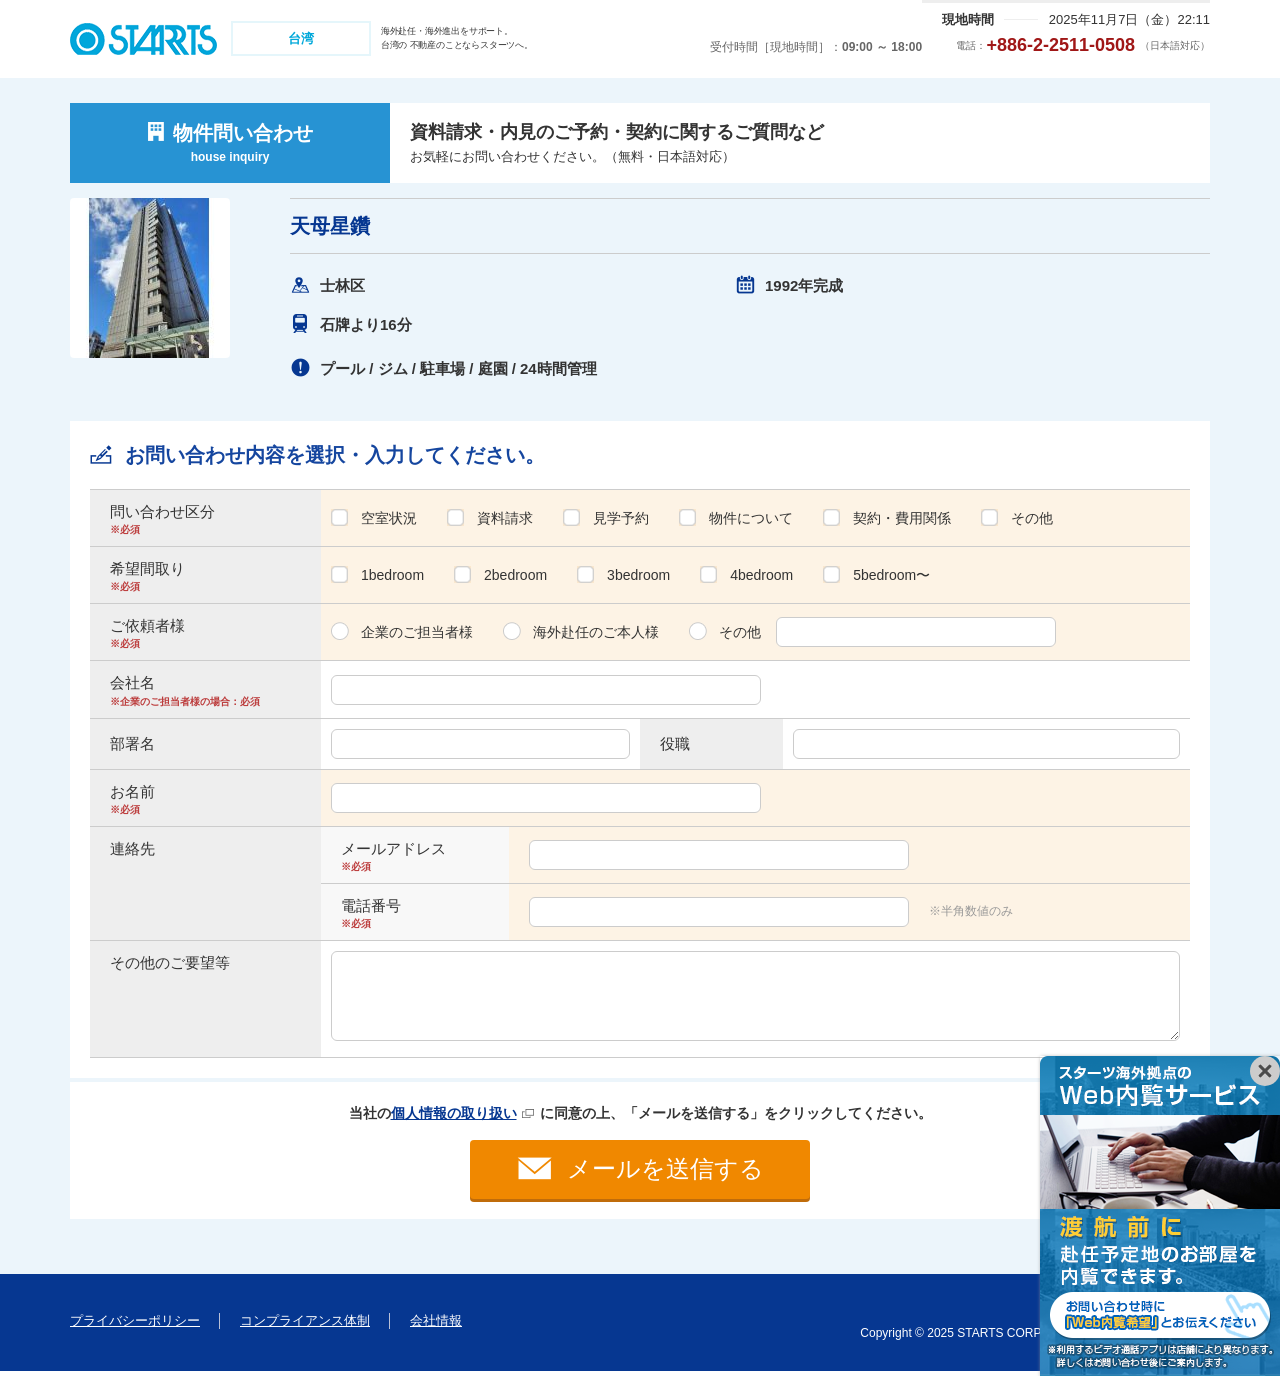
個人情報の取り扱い (454, 1113)
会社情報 (436, 1325)
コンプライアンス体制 (305, 1325)
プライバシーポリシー (135, 1325)
